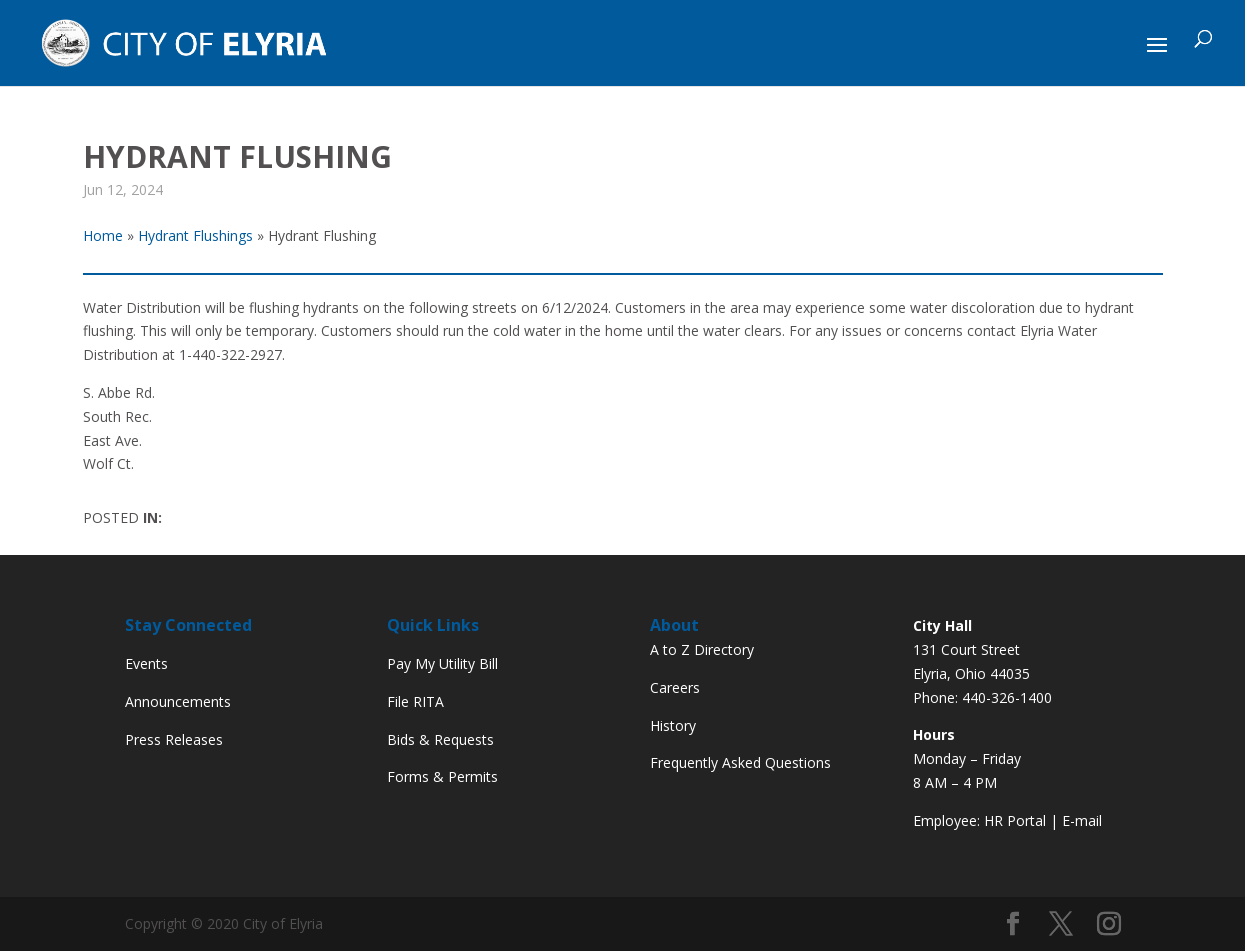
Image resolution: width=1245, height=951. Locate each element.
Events (146, 663)
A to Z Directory (702, 649)
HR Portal (1015, 820)
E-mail (1082, 820)
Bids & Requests (440, 739)
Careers (675, 687)
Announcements (178, 701)
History (673, 725)
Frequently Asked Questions (740, 762)
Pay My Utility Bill (442, 663)
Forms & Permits (442, 776)
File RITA (415, 701)
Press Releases (174, 739)
